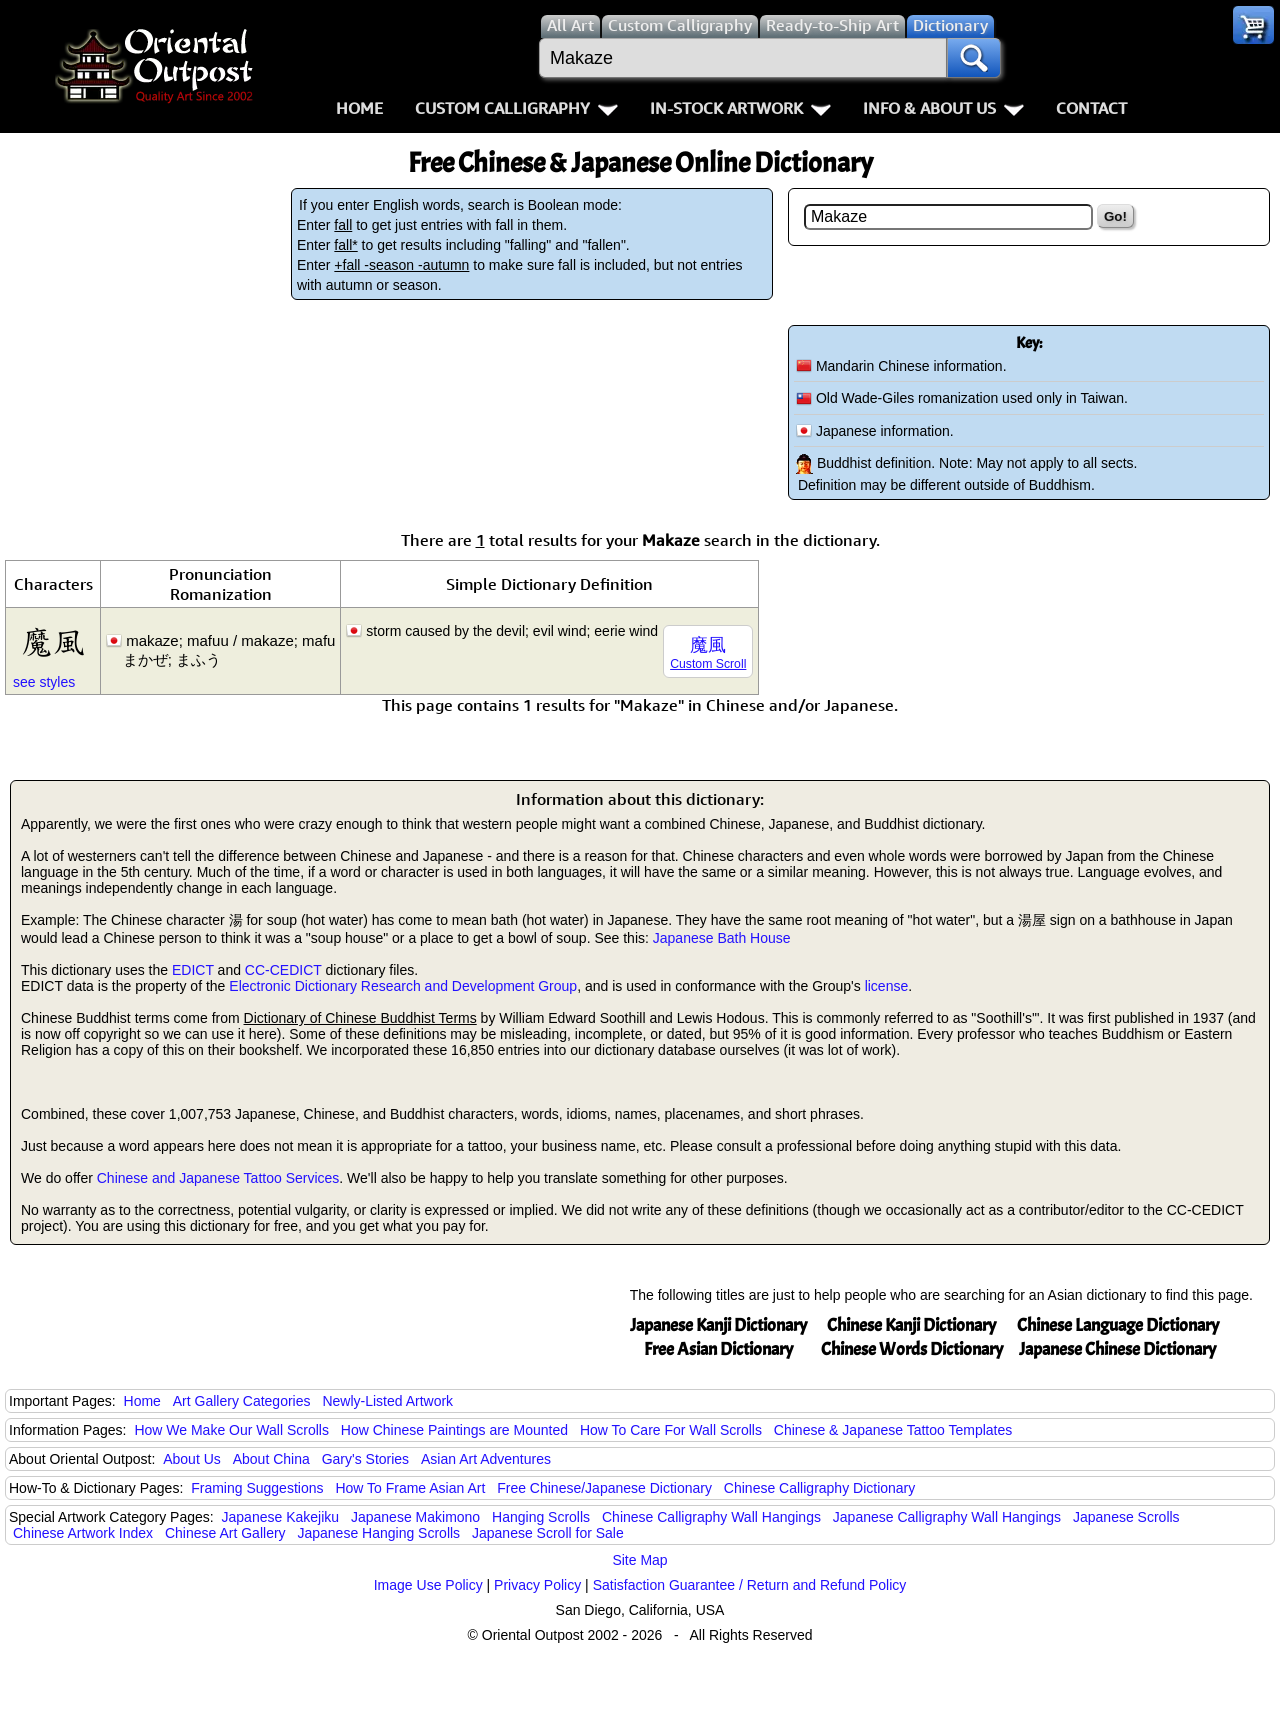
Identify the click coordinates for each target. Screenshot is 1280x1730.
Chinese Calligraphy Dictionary (819, 1488)
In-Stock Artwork (740, 108)
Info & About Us (943, 108)
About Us (192, 1459)
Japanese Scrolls (1126, 1517)
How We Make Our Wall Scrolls (231, 1430)
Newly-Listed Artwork (387, 1401)
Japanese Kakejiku (281, 1517)
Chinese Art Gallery (225, 1533)
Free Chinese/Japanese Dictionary (604, 1488)
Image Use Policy (428, 1585)
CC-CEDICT (283, 970)
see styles (44, 682)
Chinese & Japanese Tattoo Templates (893, 1430)
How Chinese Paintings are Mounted (454, 1430)
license (887, 986)
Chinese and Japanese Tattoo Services (218, 1178)
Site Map (639, 1560)
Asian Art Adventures (486, 1459)
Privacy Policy (537, 1585)
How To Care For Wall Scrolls (671, 1430)
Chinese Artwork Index (83, 1533)
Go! (1115, 216)
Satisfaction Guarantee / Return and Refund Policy (750, 1585)
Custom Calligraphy (516, 108)
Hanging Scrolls (541, 1517)
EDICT (193, 970)
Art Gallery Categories (242, 1401)
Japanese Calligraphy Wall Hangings (947, 1517)
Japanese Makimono (415, 1517)
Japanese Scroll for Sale (548, 1533)
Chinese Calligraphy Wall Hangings (711, 1517)
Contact (1091, 108)
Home (359, 108)
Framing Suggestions (257, 1488)
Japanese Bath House (722, 938)
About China (271, 1459)
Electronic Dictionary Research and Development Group (403, 986)
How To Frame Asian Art (410, 1488)
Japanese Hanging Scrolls (378, 1533)
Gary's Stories (365, 1459)
